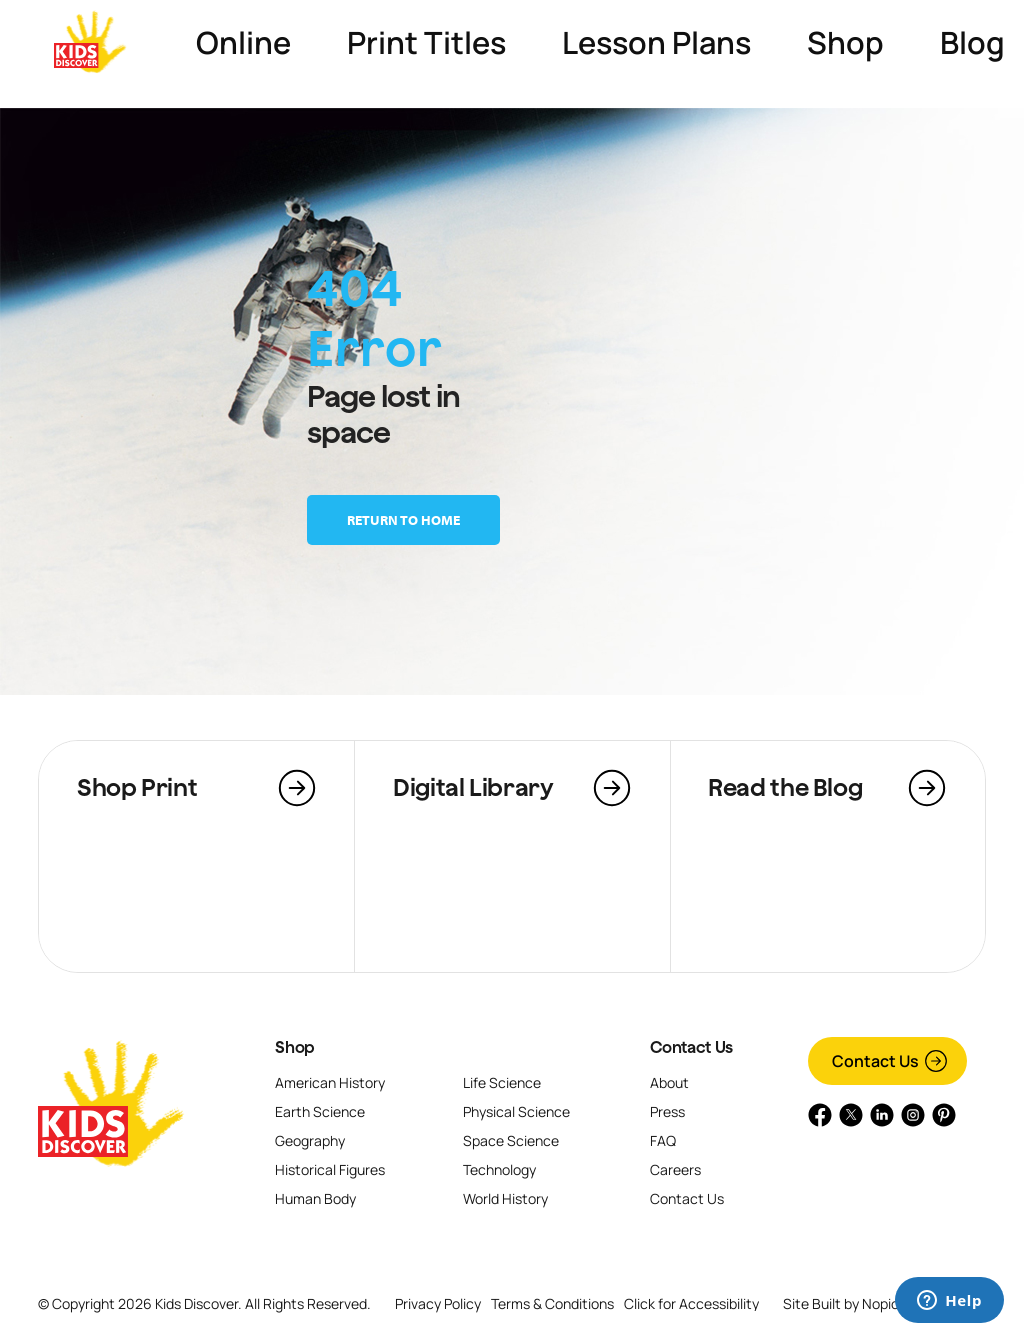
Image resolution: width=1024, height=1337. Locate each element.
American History (330, 1082)
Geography (310, 1140)
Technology (499, 1169)
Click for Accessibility (691, 1304)
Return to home (403, 520)
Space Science (511, 1140)
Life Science (502, 1082)
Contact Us (691, 1047)
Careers (675, 1169)
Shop (295, 1047)
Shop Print (137, 787)
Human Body (315, 1198)
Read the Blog (785, 787)
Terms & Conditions (552, 1303)
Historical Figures (330, 1169)
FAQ (663, 1140)
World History (505, 1198)
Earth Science (320, 1111)
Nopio (880, 1303)
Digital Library (473, 787)
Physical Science (516, 1111)
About (669, 1082)
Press (667, 1111)
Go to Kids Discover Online (908, 41)
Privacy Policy (438, 1303)
